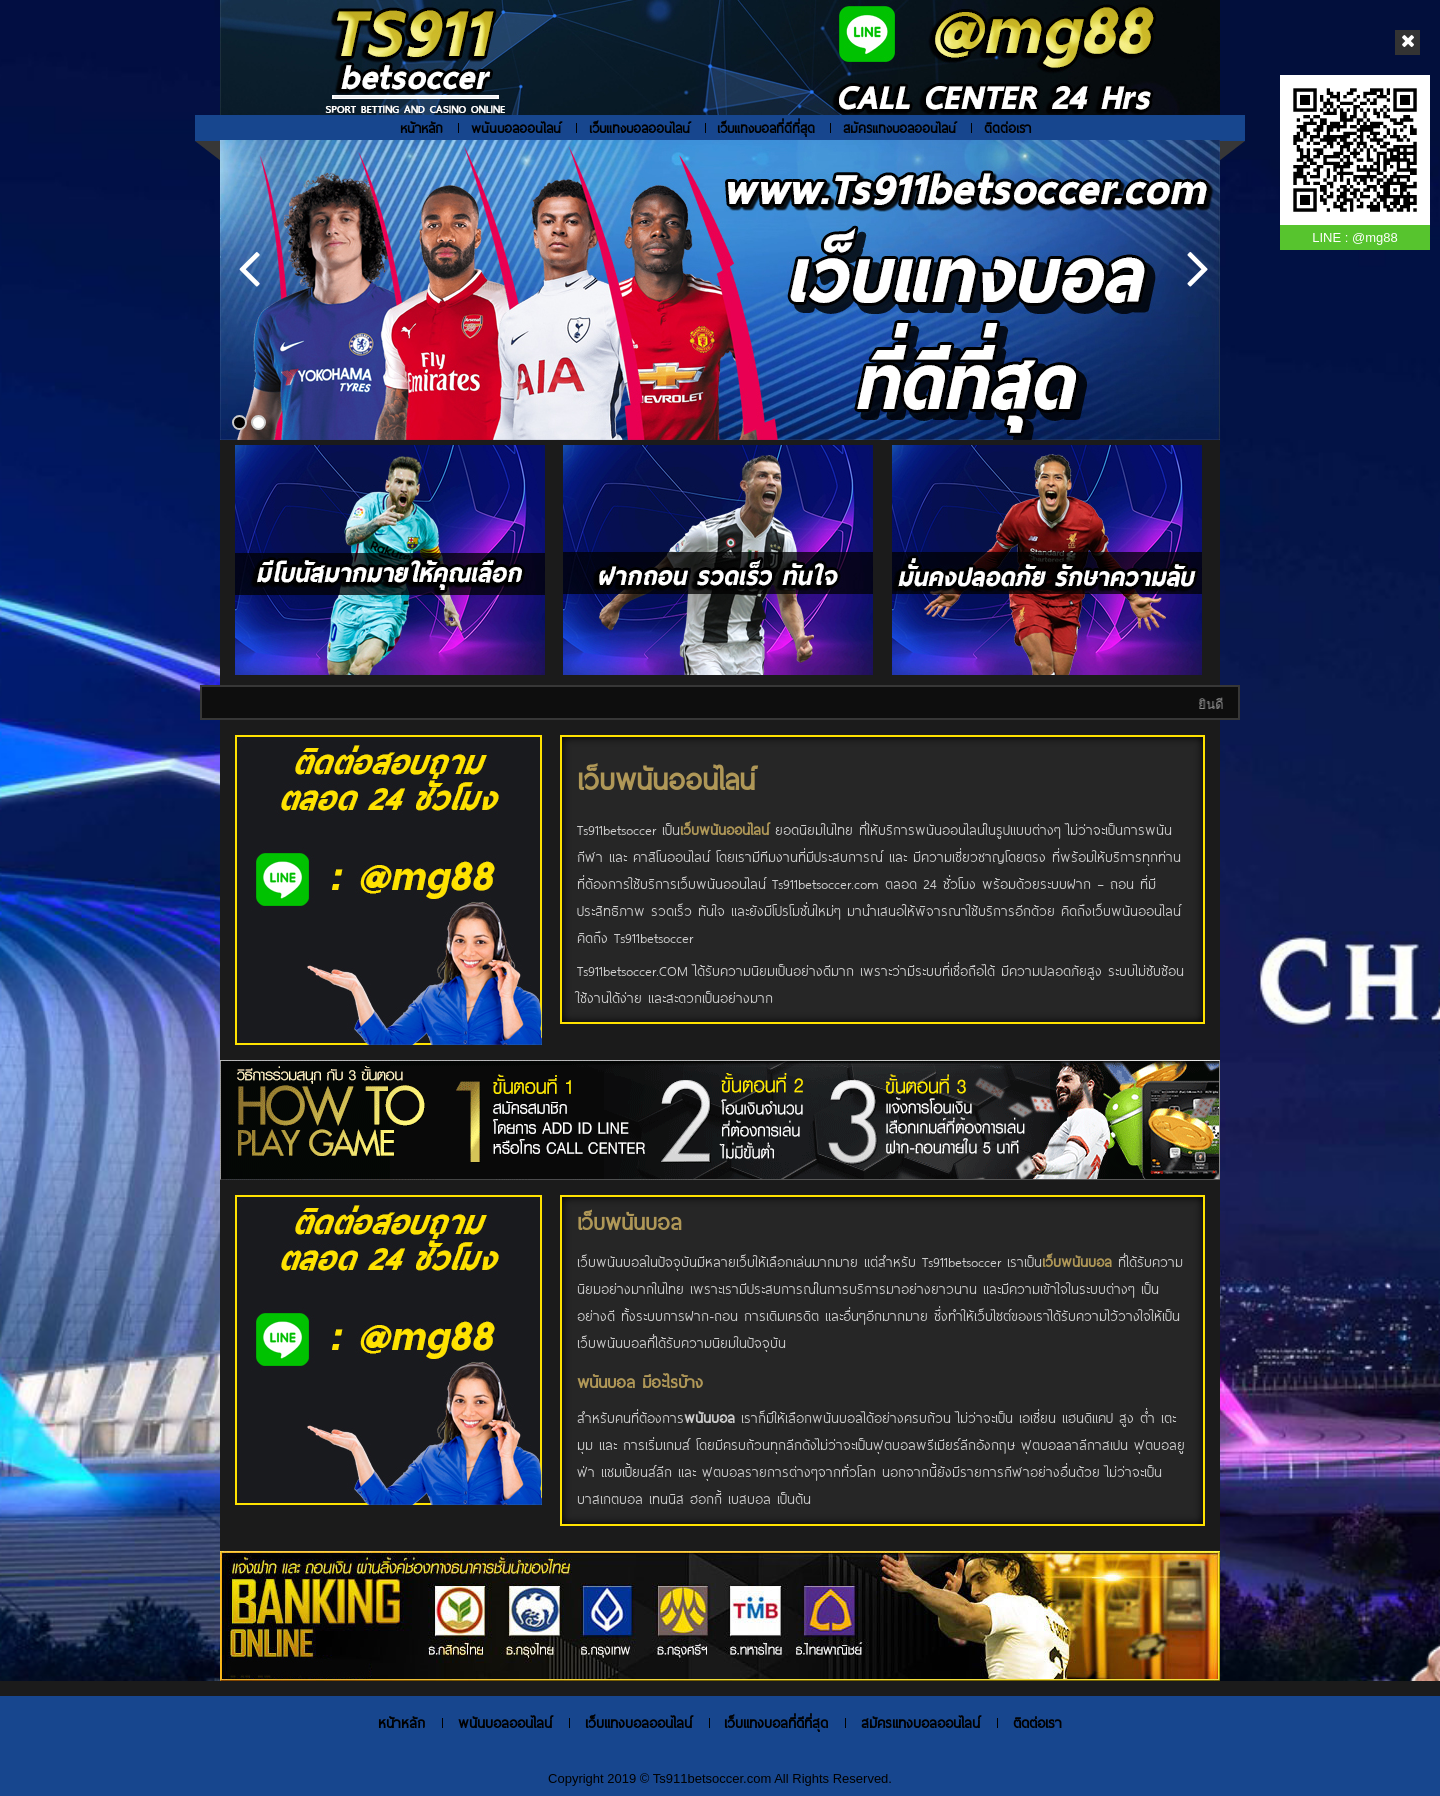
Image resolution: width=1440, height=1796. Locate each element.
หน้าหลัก (421, 128)
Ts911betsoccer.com (713, 1778)
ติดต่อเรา (1007, 128)
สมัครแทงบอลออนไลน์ (899, 128)
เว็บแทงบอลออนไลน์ (639, 128)
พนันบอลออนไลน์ (516, 128)
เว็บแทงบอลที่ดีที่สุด (766, 128)
